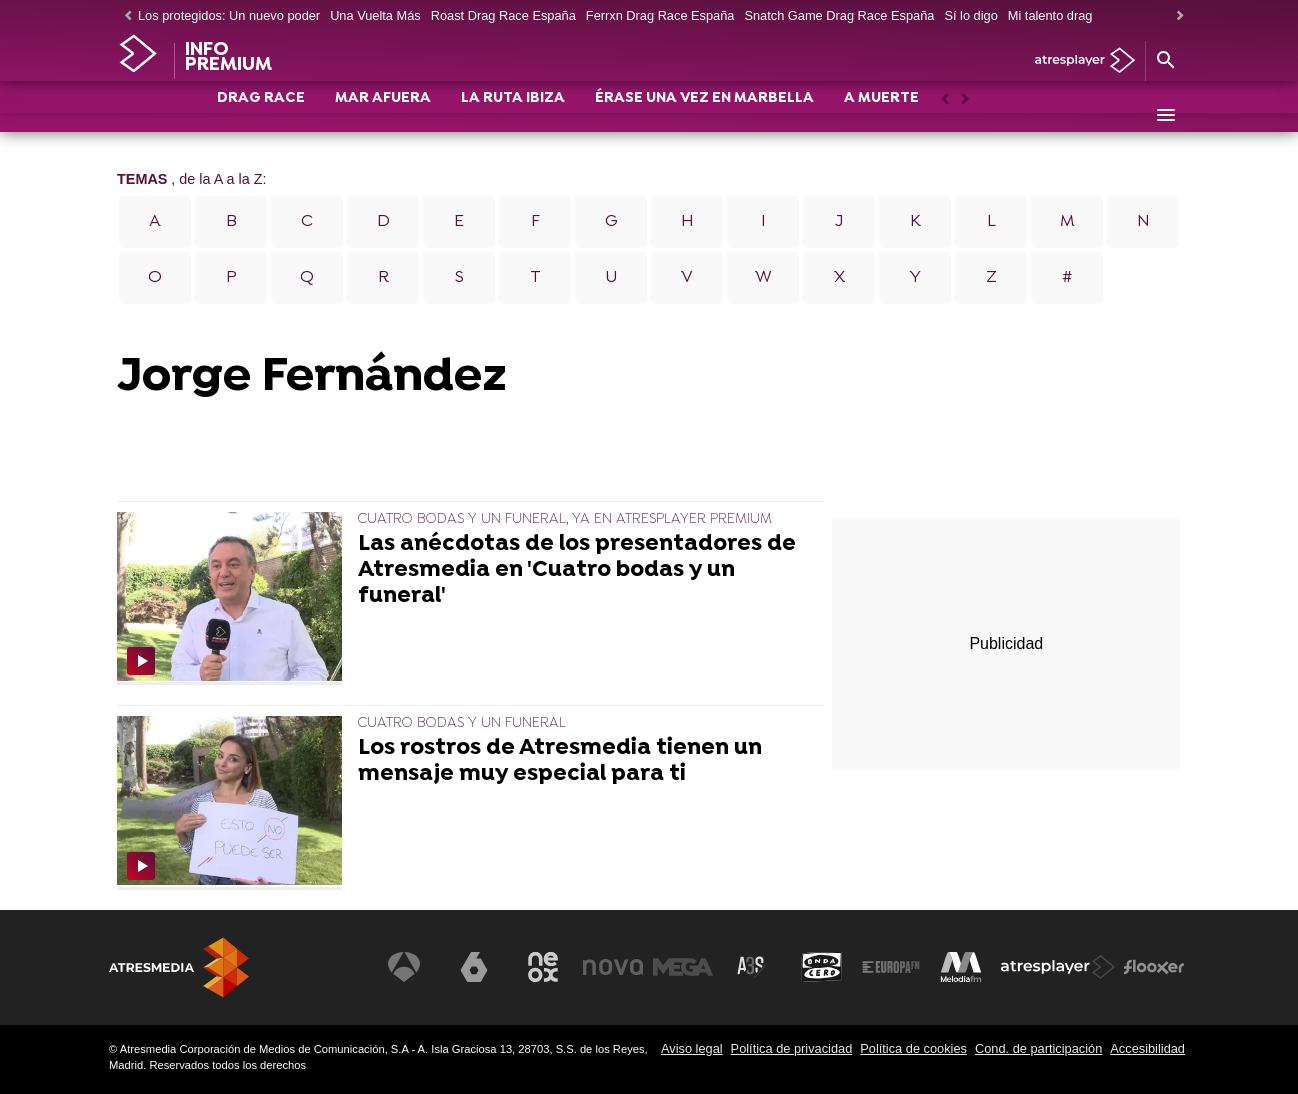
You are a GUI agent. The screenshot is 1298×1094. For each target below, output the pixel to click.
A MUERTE (881, 116)
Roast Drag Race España (503, 15)
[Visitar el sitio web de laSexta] (474, 967)
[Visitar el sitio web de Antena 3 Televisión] (404, 967)
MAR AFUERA (383, 116)
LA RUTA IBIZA (513, 116)
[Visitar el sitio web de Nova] (613, 967)
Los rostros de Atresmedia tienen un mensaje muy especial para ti (560, 762)
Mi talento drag (1050, 15)
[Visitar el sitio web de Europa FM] (891, 967)
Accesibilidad (1147, 1048)
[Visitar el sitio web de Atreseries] (752, 967)
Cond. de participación (1038, 1048)
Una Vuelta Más (375, 15)
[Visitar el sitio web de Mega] (683, 967)
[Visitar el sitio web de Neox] (543, 967)
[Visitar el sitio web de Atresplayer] (1058, 967)
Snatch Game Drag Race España (839, 15)
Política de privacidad (792, 1048)
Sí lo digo (970, 15)
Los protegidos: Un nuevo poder (229, 15)
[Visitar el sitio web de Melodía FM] (961, 967)
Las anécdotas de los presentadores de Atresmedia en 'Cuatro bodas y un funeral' (577, 570)
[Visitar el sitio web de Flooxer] (1154, 967)
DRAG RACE (261, 116)
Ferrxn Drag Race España (660, 15)
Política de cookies (913, 1048)
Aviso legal (692, 1048)
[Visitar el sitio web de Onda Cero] (822, 967)
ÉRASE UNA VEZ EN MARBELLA (704, 116)
